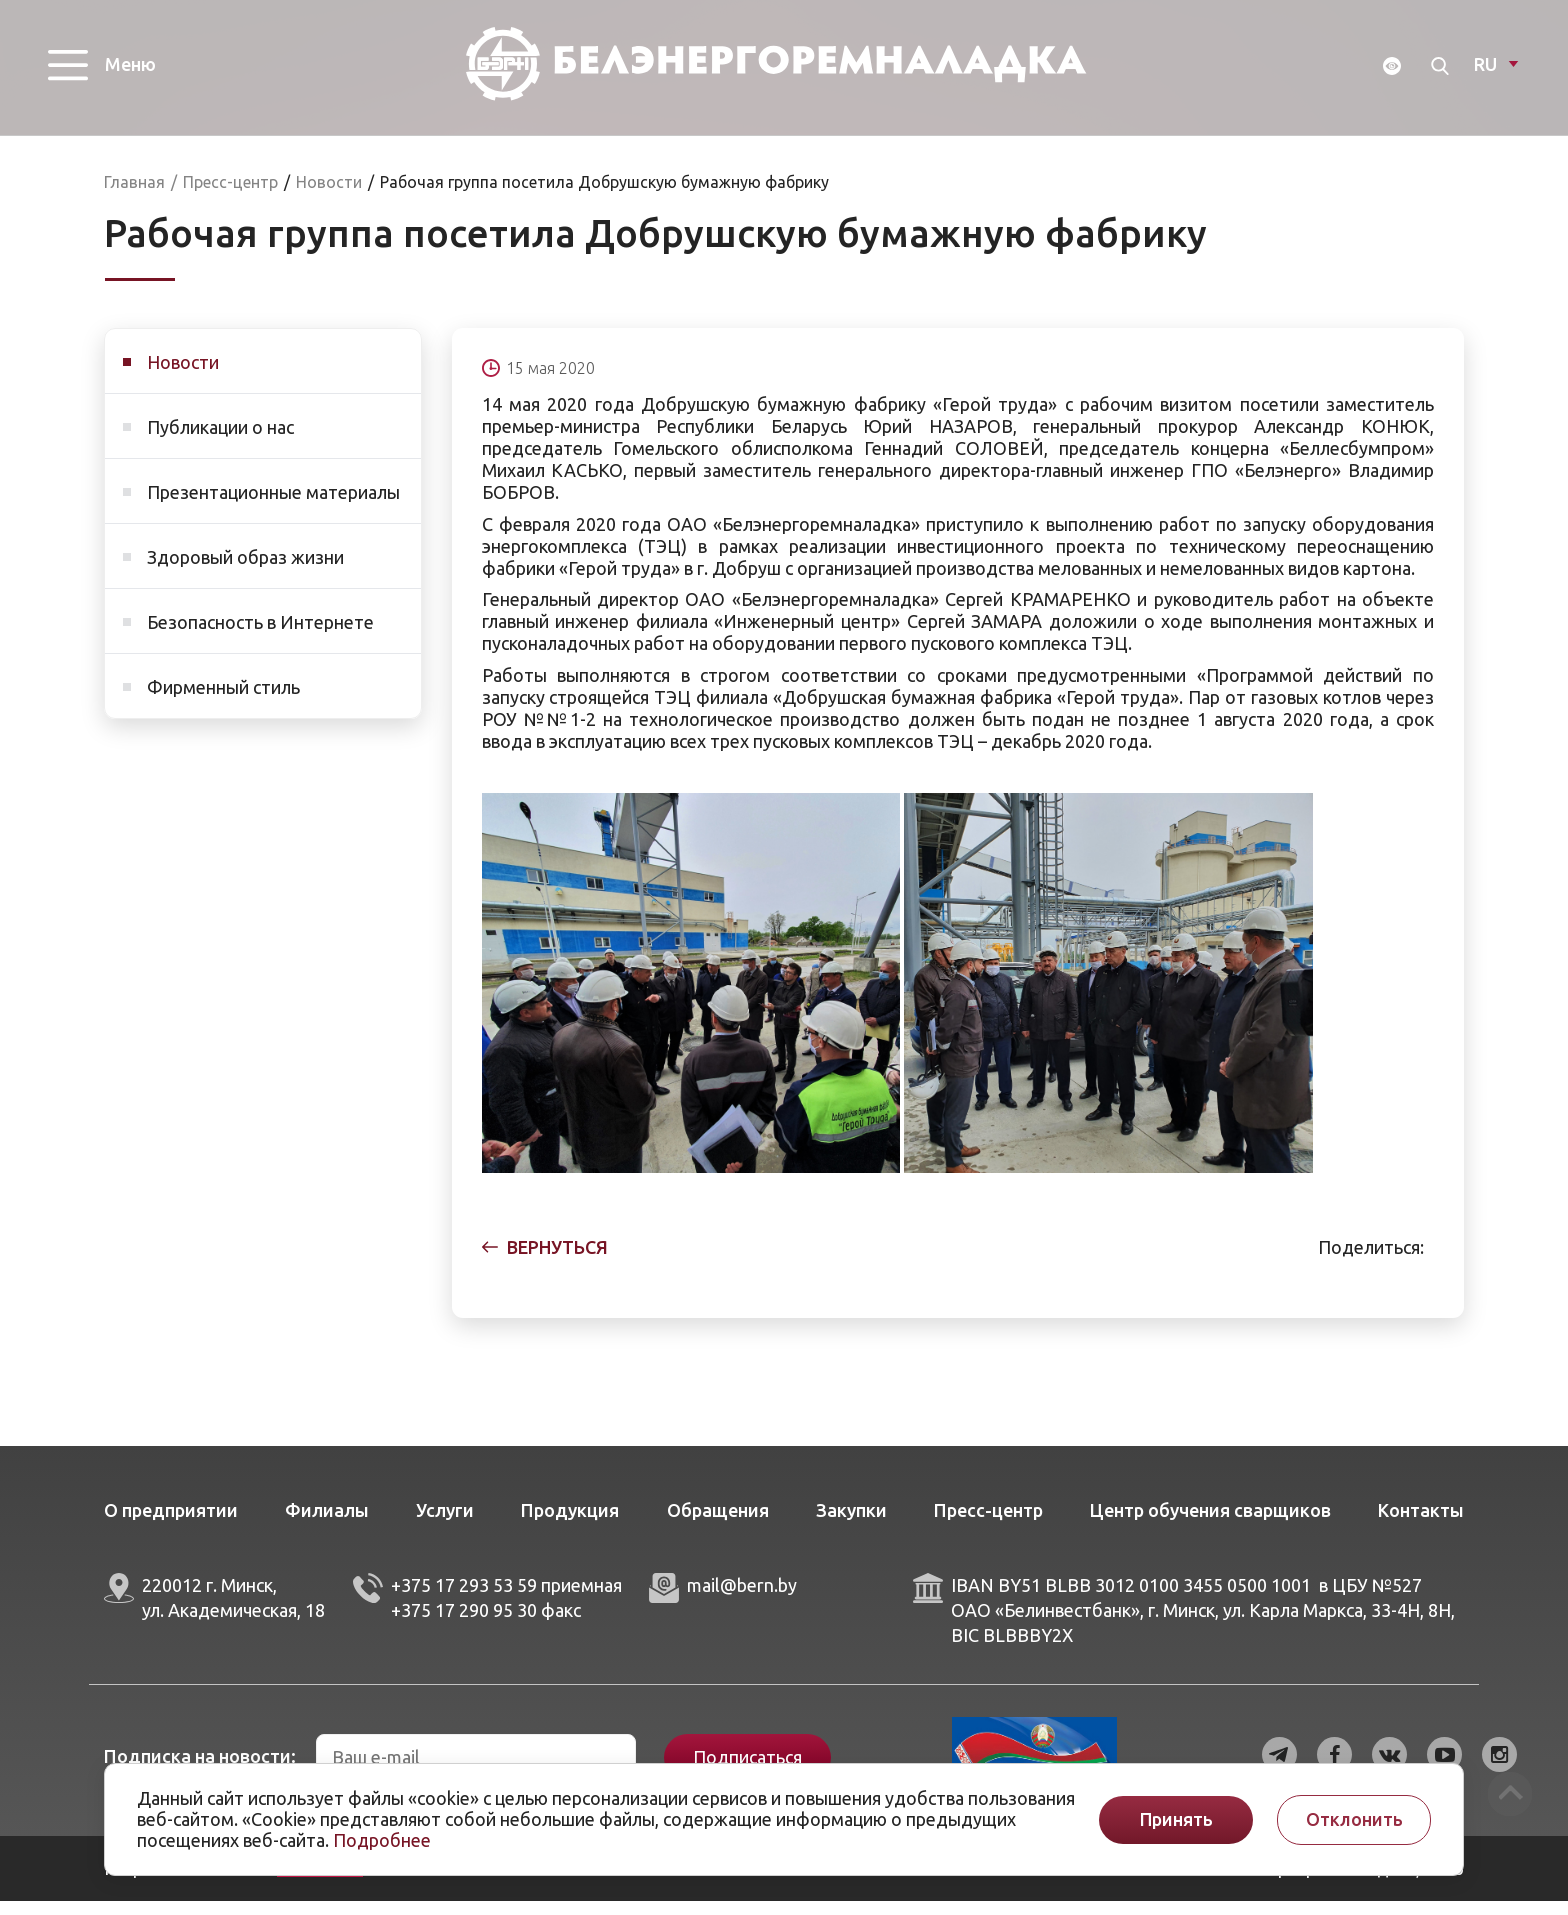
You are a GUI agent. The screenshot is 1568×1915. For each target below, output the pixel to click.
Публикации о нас (220, 441)
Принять (1176, 1819)
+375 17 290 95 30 (464, 1624)
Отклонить (1354, 1819)
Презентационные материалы (273, 506)
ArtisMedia (320, 1882)
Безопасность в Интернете (260, 636)
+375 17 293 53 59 (464, 1599)
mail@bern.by (742, 1599)
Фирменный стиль (223, 701)
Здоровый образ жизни (245, 571)
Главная (134, 196)
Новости (183, 376)
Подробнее (382, 1840)
